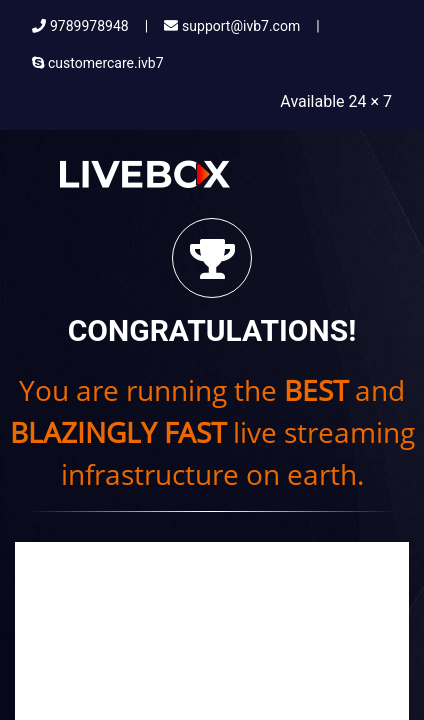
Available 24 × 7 (336, 101)
